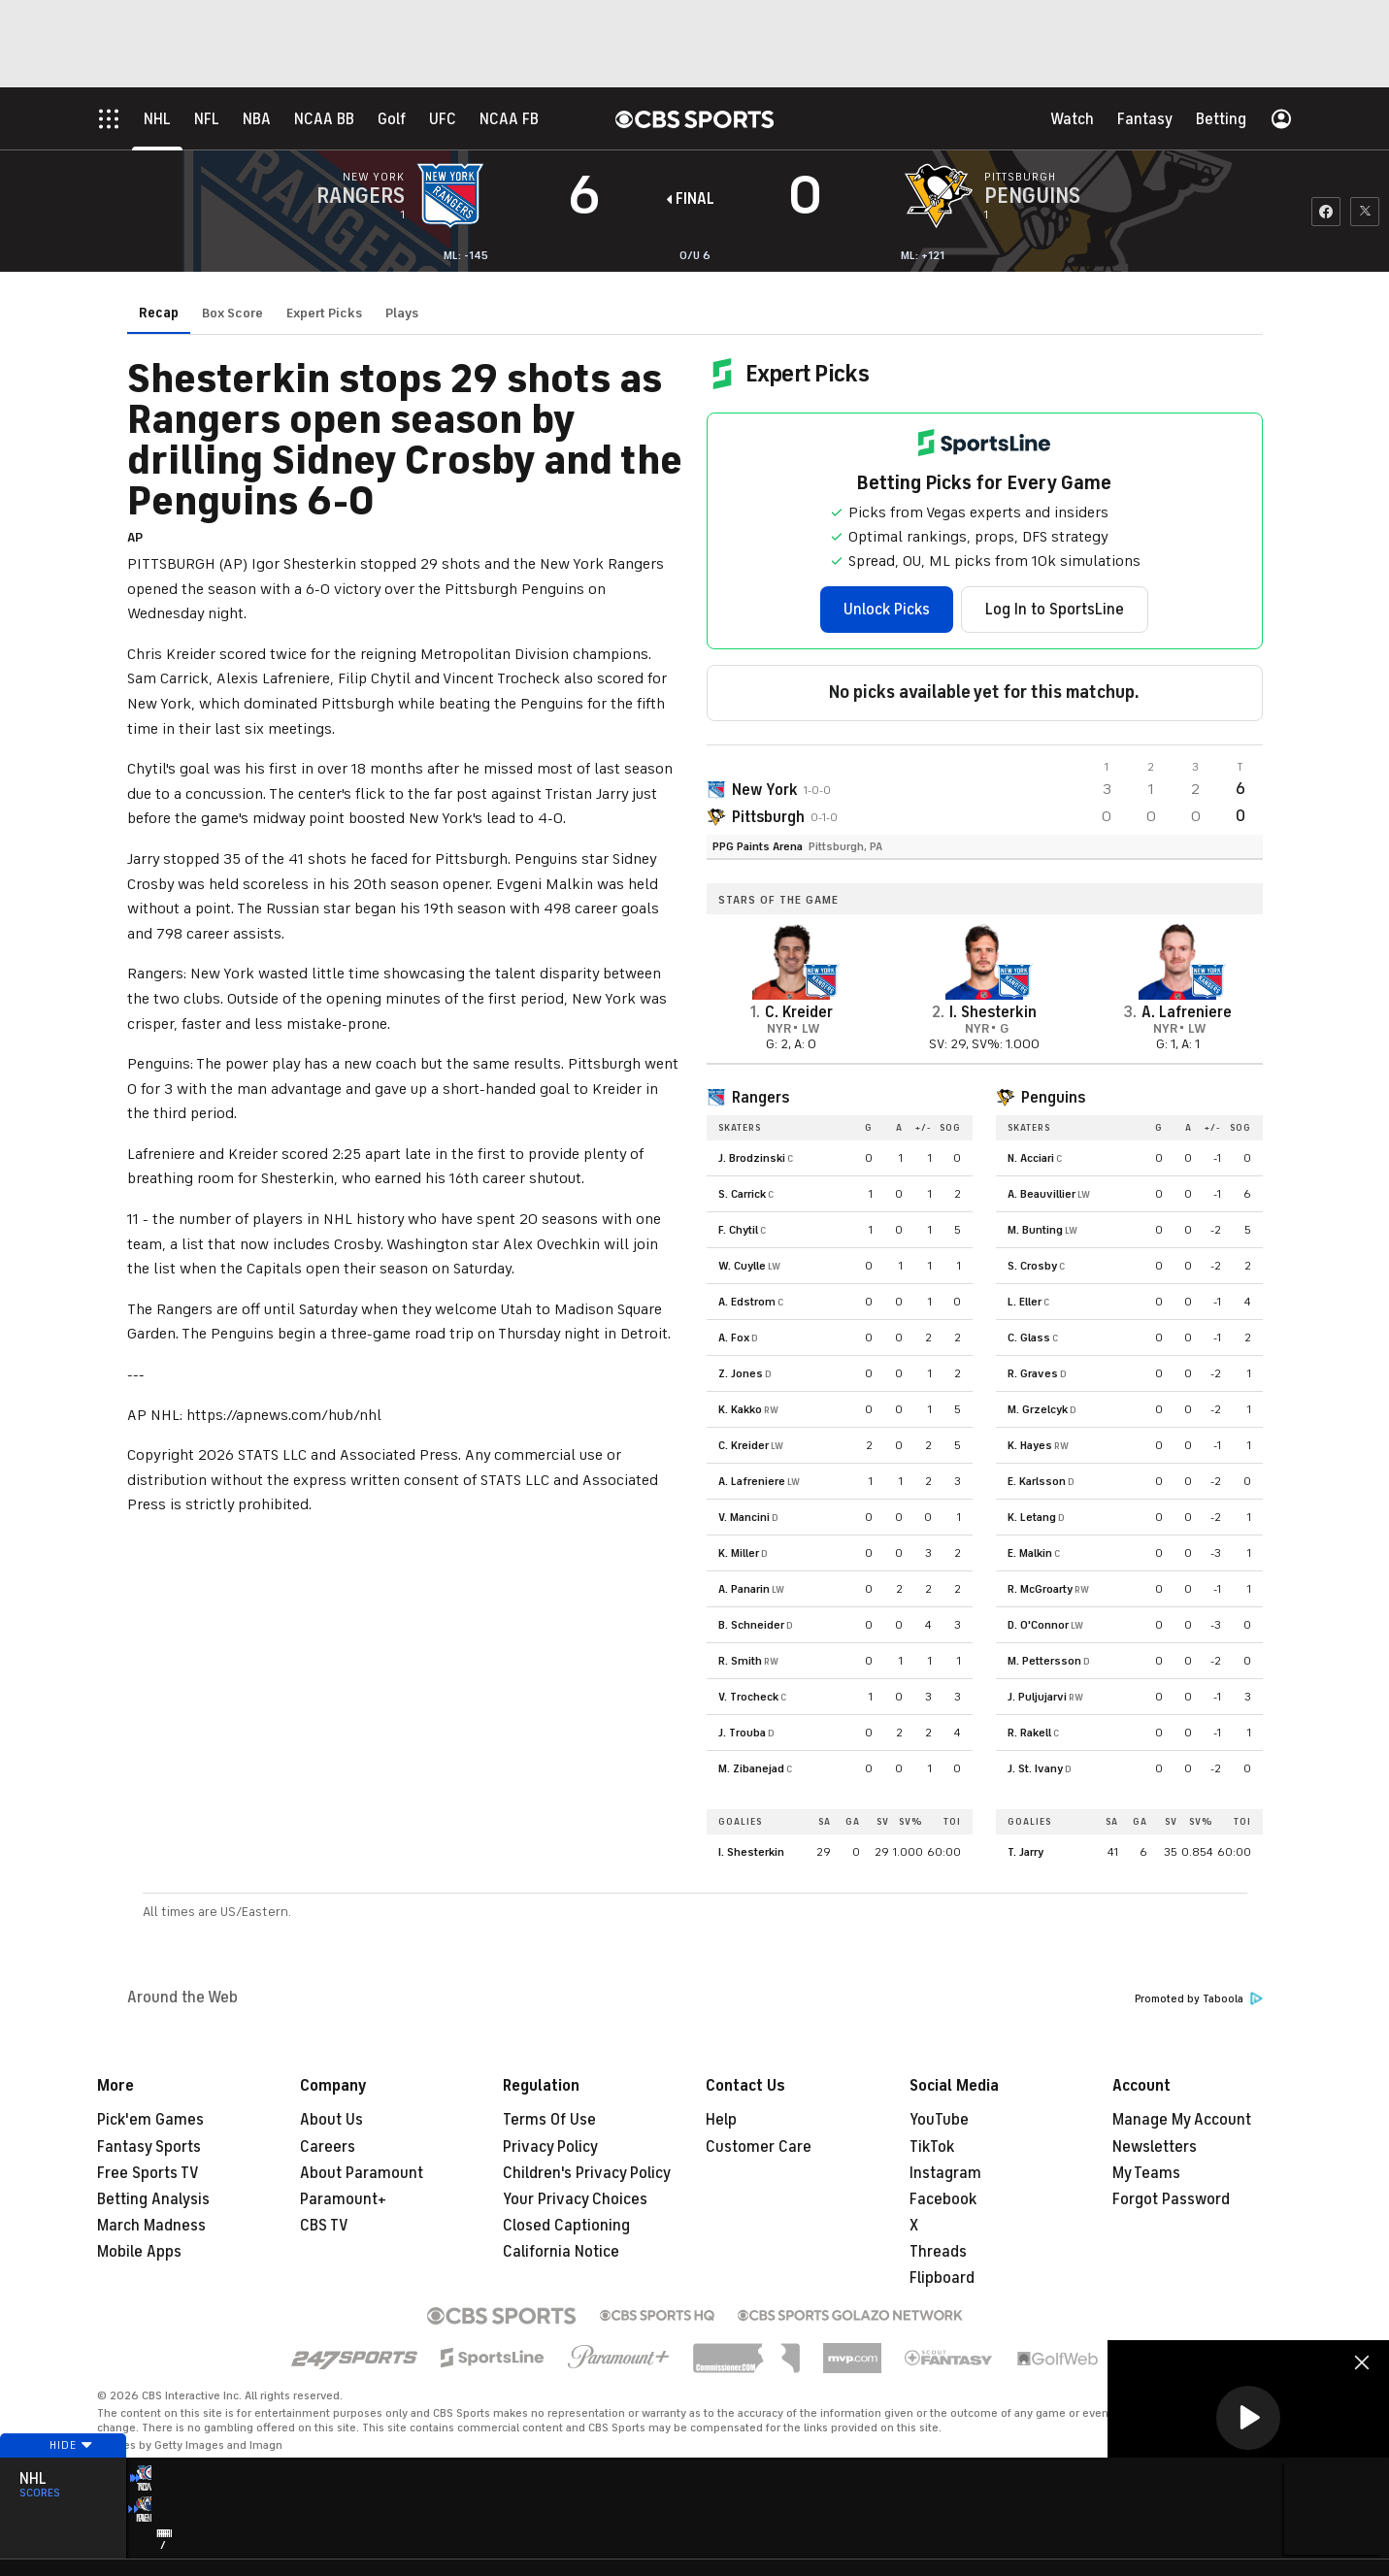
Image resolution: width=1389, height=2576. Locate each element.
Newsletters (1154, 2147)
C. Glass (1029, 1337)
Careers (327, 2147)
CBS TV (324, 2225)
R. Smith (740, 1661)
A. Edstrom (747, 1301)
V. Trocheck (748, 1696)
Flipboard (942, 2278)
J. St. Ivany (1035, 1768)
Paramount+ (343, 2199)
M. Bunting (1035, 1230)
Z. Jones (740, 1373)
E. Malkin (1030, 1553)
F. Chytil (738, 1230)
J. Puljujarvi (1037, 1696)
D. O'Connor (1038, 1625)
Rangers (760, 1097)
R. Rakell (1029, 1732)
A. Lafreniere (751, 1481)
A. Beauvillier (1041, 1194)
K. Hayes (1030, 1445)
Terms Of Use (549, 2120)
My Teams (1146, 2173)
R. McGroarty (1040, 1589)
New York (765, 790)
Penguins (1053, 1097)
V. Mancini (744, 1517)
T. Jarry (1025, 1852)
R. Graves (1033, 1373)
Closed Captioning (566, 2225)
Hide (63, 2482)
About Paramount (361, 2173)
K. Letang (1032, 1517)
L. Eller (1025, 1301)
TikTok (931, 2147)
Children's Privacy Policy (587, 2173)
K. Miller (738, 1553)
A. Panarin (744, 1589)
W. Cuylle (742, 1265)
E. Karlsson (1037, 1481)
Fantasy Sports (149, 2147)
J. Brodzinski (751, 1158)
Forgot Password (1171, 2199)
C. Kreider (743, 1445)
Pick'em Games (150, 2120)
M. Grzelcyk (1038, 1409)
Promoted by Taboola (1199, 1999)
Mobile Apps (139, 2252)
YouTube (939, 2120)
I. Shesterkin (751, 1852)
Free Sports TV (148, 2173)
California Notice (561, 2252)
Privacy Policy (550, 2147)
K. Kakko (740, 1409)
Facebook (942, 2199)
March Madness (151, 2225)
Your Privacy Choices (575, 2199)
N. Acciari (1031, 1158)
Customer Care (758, 2147)
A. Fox (733, 1337)
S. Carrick (742, 1194)
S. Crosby (1032, 1265)
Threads (938, 2252)
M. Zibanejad (751, 1768)
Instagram (945, 2173)
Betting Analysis (153, 2199)
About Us (331, 2120)
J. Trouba (742, 1732)
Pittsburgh (768, 817)
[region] (1248, 2419)
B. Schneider (751, 1625)
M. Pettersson (1044, 1661)
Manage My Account (1181, 2120)
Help (721, 2120)
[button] (1248, 2418)
